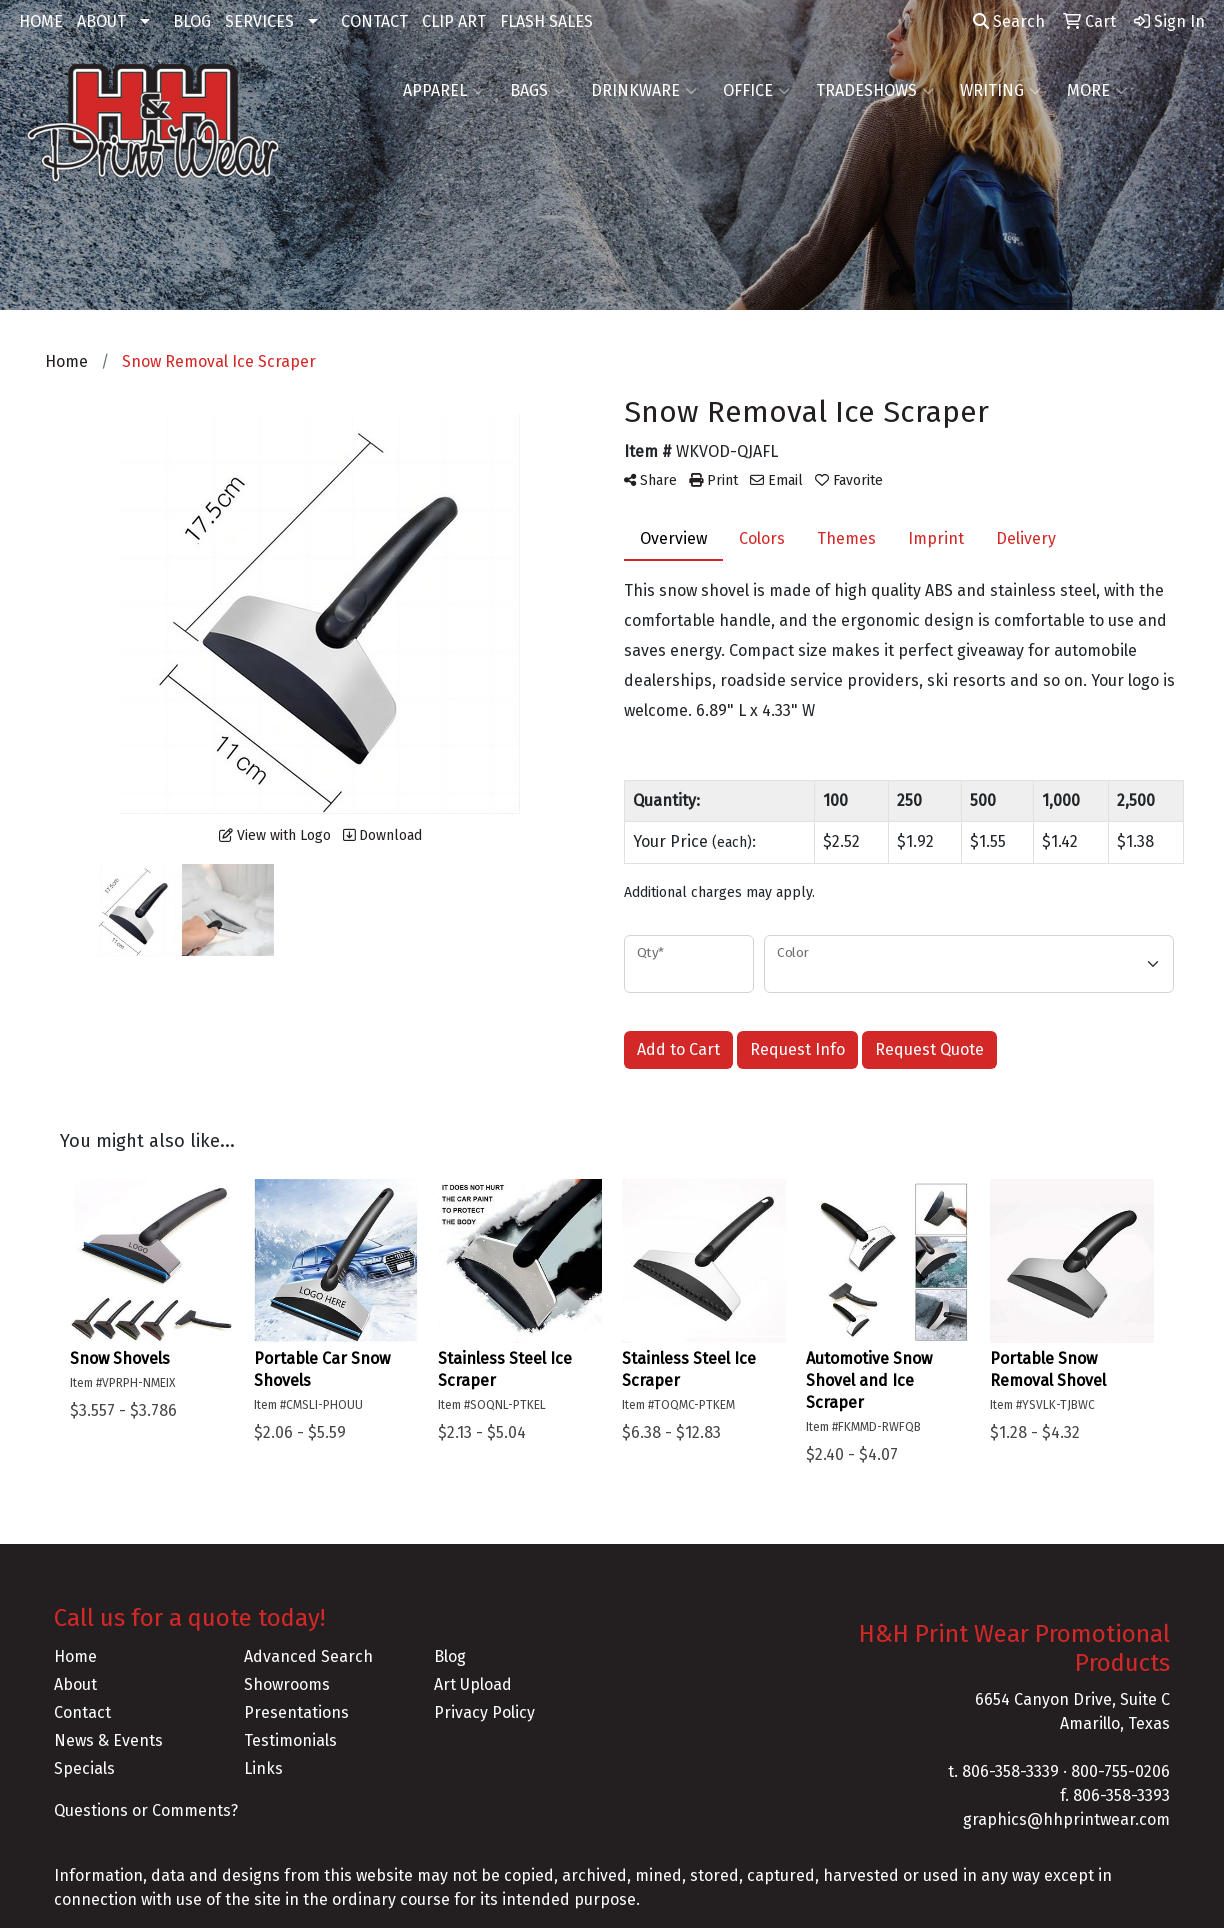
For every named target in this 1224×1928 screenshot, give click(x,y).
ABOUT (101, 21)
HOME (41, 21)
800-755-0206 (1120, 1771)
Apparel (443, 91)
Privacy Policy (484, 1712)
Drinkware (644, 91)
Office (756, 91)
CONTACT (374, 21)
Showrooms (287, 1684)
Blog (450, 1656)
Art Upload (473, 1684)
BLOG (192, 21)
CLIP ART (454, 21)
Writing (1000, 91)
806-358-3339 (1010, 1771)
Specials (84, 1768)
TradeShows (875, 91)
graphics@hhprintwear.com (1066, 1819)
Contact (82, 1712)
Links (263, 1768)
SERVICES (259, 21)
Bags (537, 91)
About (75, 1684)
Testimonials (290, 1740)
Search (1009, 21)
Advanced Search (308, 1656)
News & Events (108, 1740)
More (1097, 91)
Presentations (296, 1712)
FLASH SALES (546, 21)
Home (75, 1656)
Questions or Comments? (146, 1810)
